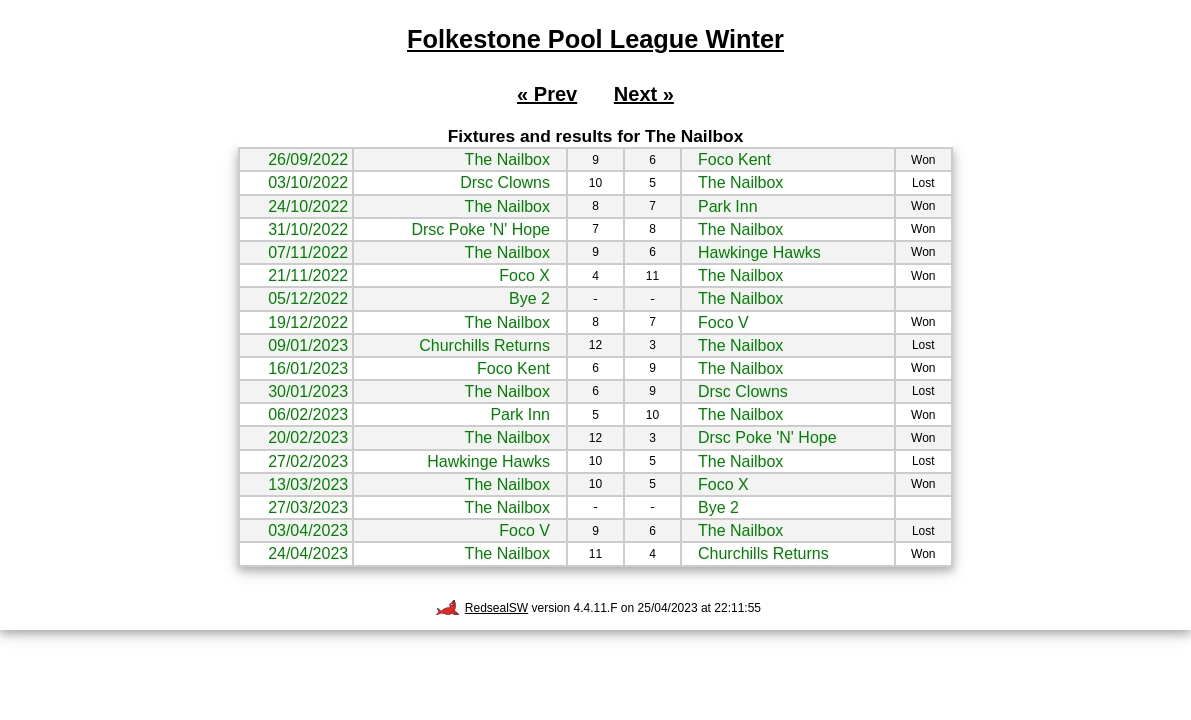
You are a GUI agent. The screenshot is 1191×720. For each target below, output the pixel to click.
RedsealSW (482, 608)
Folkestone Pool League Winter (595, 39)
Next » (644, 94)
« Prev (547, 94)
